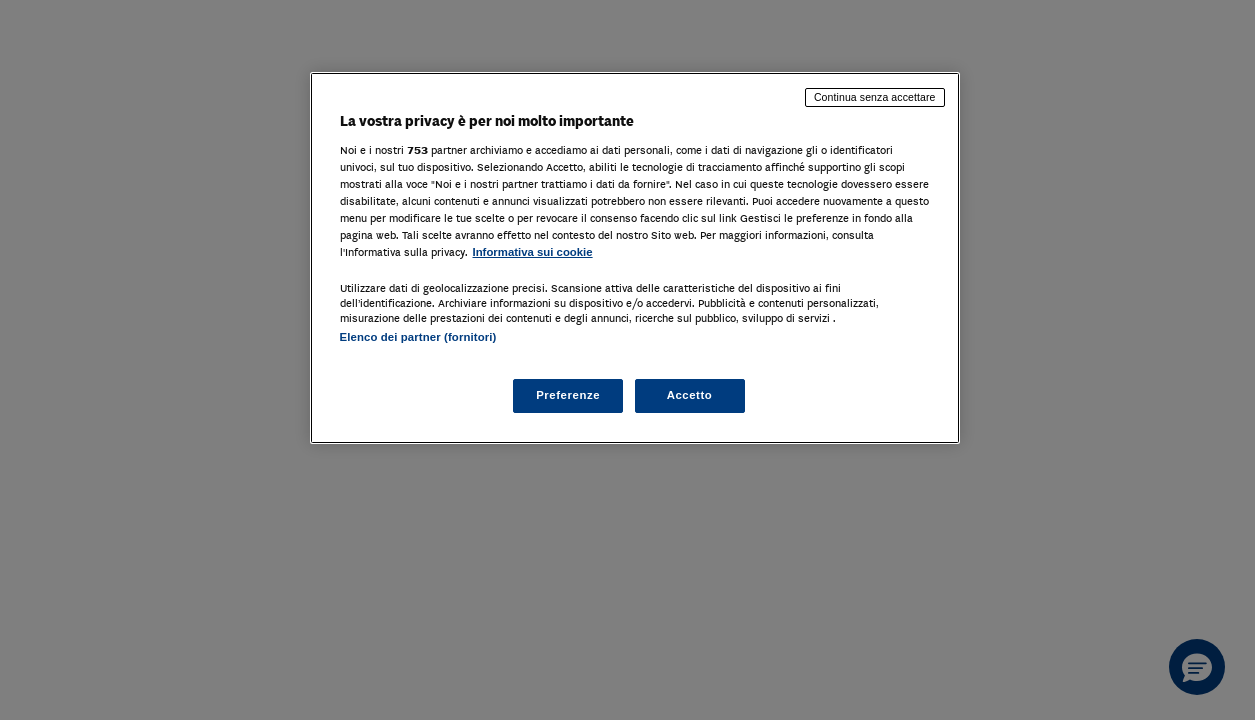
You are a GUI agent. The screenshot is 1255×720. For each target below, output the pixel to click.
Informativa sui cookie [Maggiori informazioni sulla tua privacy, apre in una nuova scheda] (533, 252)
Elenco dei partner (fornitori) (418, 337)
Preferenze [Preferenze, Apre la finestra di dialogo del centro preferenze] (568, 395)
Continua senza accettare (875, 97)
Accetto (690, 395)
